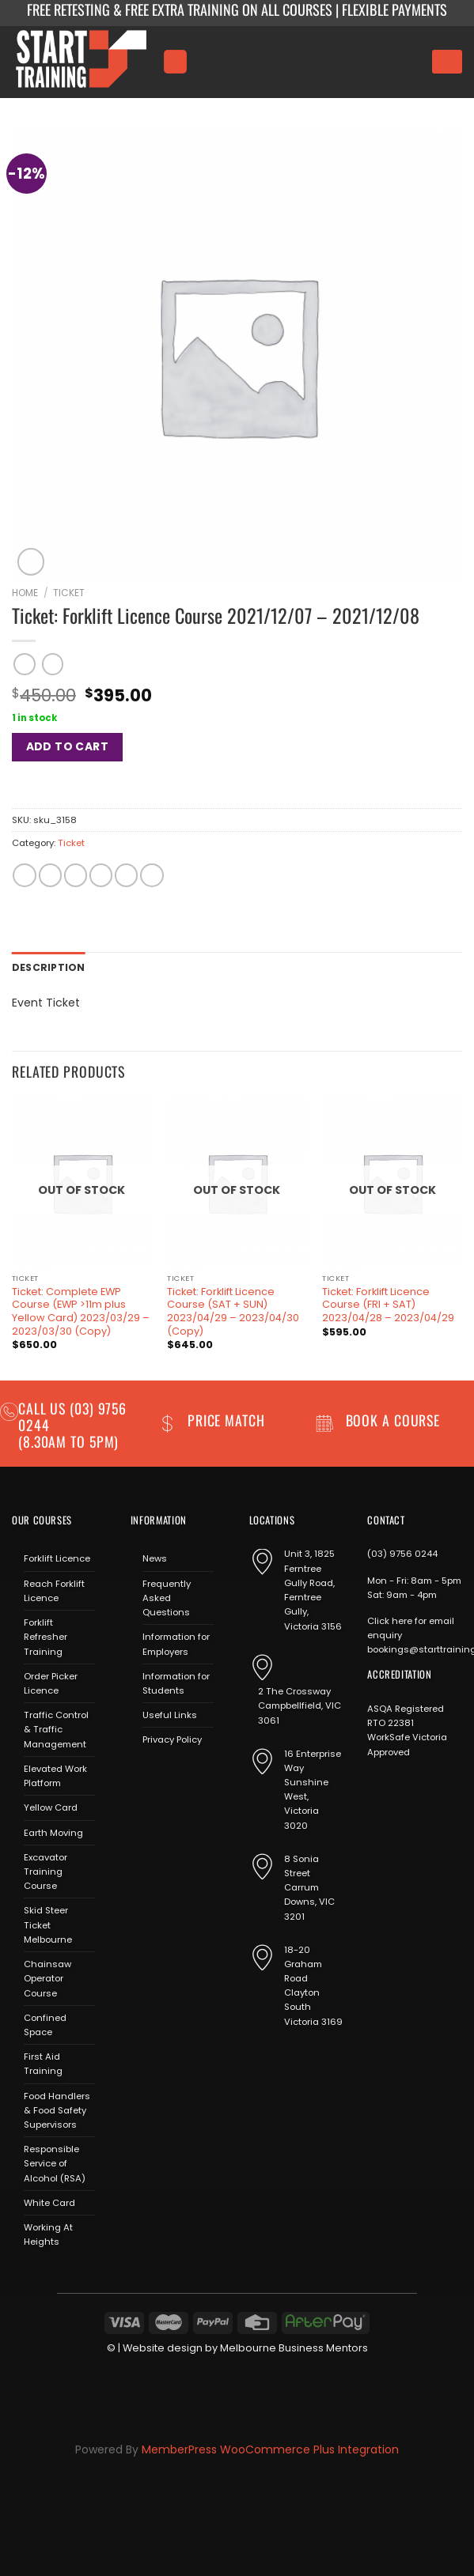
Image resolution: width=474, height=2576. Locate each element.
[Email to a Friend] (100, 875)
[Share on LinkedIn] (151, 875)
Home (25, 592)
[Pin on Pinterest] (126, 875)
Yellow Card (51, 1806)
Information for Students (176, 1682)
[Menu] (175, 61)
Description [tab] (46, 967)
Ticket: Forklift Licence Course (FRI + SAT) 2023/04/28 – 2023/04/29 (388, 1303)
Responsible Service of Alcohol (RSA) (54, 2162)
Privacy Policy (172, 1738)
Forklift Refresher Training (45, 1635)
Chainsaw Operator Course (47, 1977)
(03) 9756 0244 (402, 1553)
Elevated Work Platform (55, 1775)
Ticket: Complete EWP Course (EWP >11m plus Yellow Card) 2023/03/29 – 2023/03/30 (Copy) (81, 1310)
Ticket (69, 592)
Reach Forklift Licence (54, 1589)
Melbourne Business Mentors (294, 2346)
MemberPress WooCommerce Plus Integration (270, 2449)
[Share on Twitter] (75, 875)
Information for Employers (176, 1643)
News (154, 1557)
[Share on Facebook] (50, 875)
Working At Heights (48, 2233)
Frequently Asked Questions (166, 1596)
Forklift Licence (57, 1557)
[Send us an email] (187, 1775)
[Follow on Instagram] (164, 1775)
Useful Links (169, 1714)
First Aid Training (43, 2062)
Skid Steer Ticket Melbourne (48, 1923)
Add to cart (67, 746)
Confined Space (45, 2023)
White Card (49, 2202)
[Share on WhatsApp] (24, 875)
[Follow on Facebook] (142, 1775)
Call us (44, 1406)
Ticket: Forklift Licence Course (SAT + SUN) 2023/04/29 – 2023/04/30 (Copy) (233, 1310)
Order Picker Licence (51, 1682)
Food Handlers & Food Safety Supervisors (57, 2108)
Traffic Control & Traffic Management (56, 1728)
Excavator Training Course (45, 1869)
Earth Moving (53, 1831)
